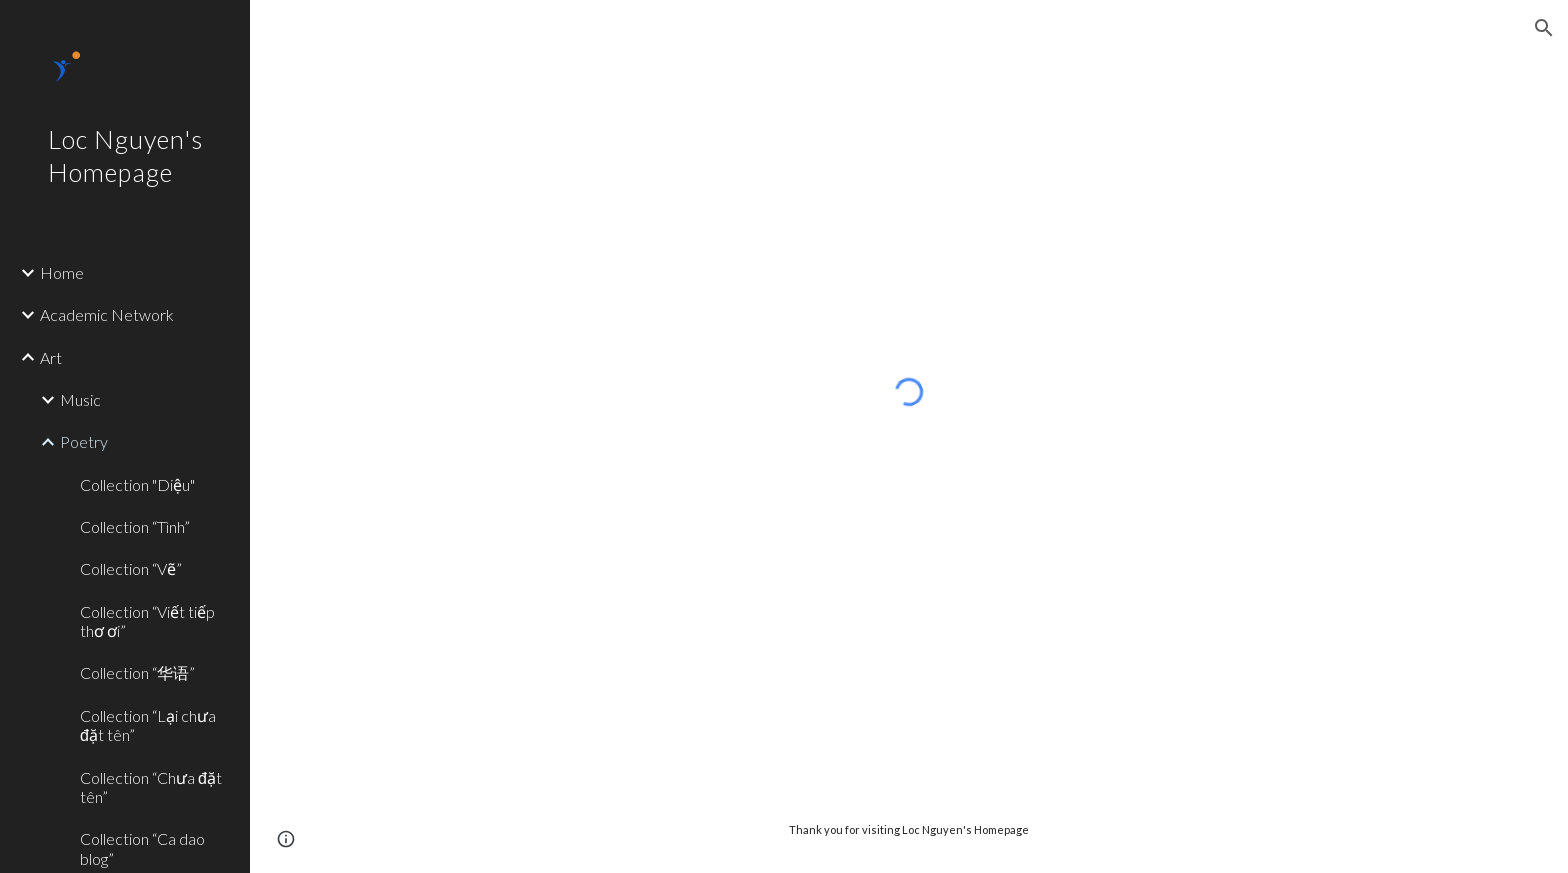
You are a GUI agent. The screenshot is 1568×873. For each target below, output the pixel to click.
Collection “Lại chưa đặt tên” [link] (148, 725)
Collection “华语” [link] (137, 672)
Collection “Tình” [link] (135, 526)
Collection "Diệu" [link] (137, 484)
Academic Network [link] (107, 314)
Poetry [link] (84, 441)
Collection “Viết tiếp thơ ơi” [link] (147, 621)
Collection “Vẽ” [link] (131, 568)
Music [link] (80, 399)
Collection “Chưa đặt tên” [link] (151, 787)
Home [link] (62, 272)
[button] (1544, 28)
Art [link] (51, 357)
